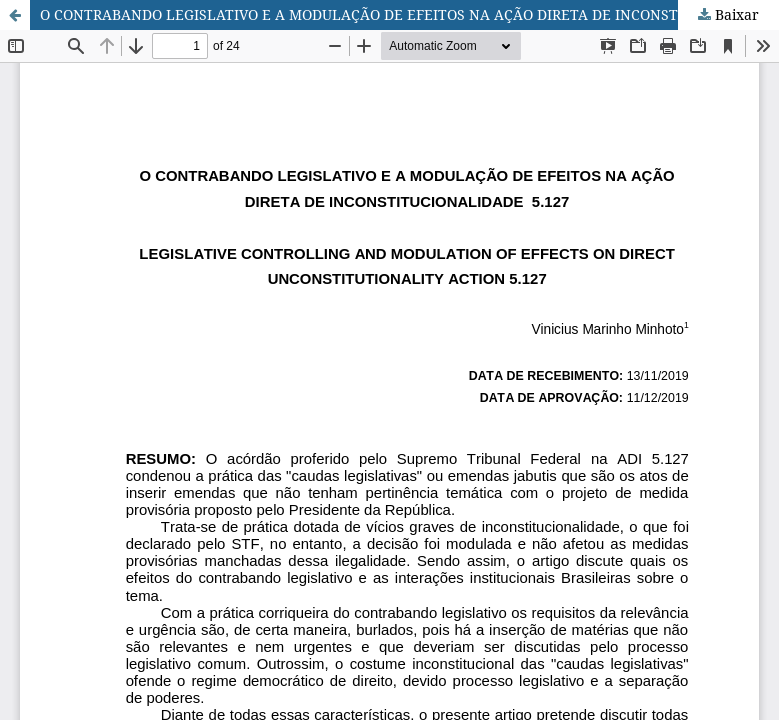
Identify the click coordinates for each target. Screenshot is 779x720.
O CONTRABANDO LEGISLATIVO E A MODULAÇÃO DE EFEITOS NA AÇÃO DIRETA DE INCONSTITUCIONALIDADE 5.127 (409, 14)
